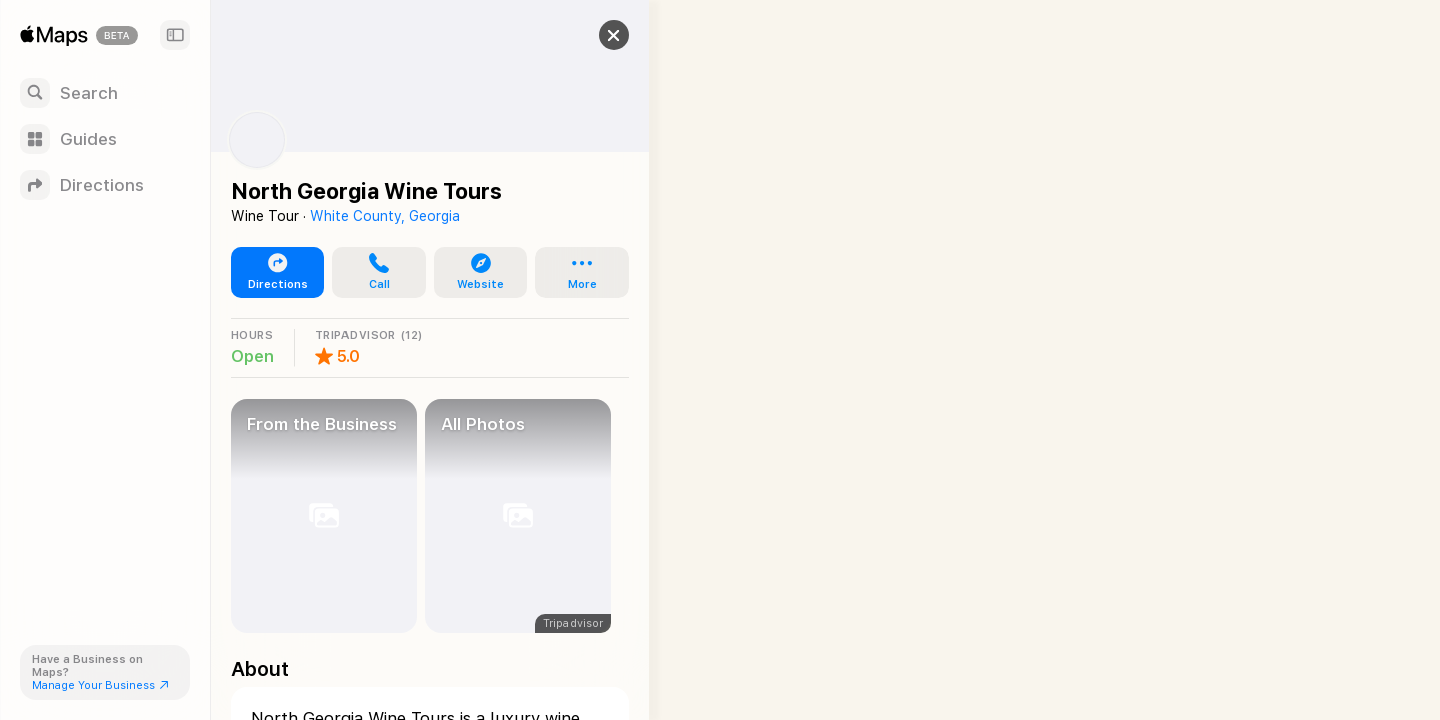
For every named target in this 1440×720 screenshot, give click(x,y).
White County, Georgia (385, 216)
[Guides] (105, 139)
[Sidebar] (175, 35)
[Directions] (105, 185)
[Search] (105, 93)
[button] (596, 35)
